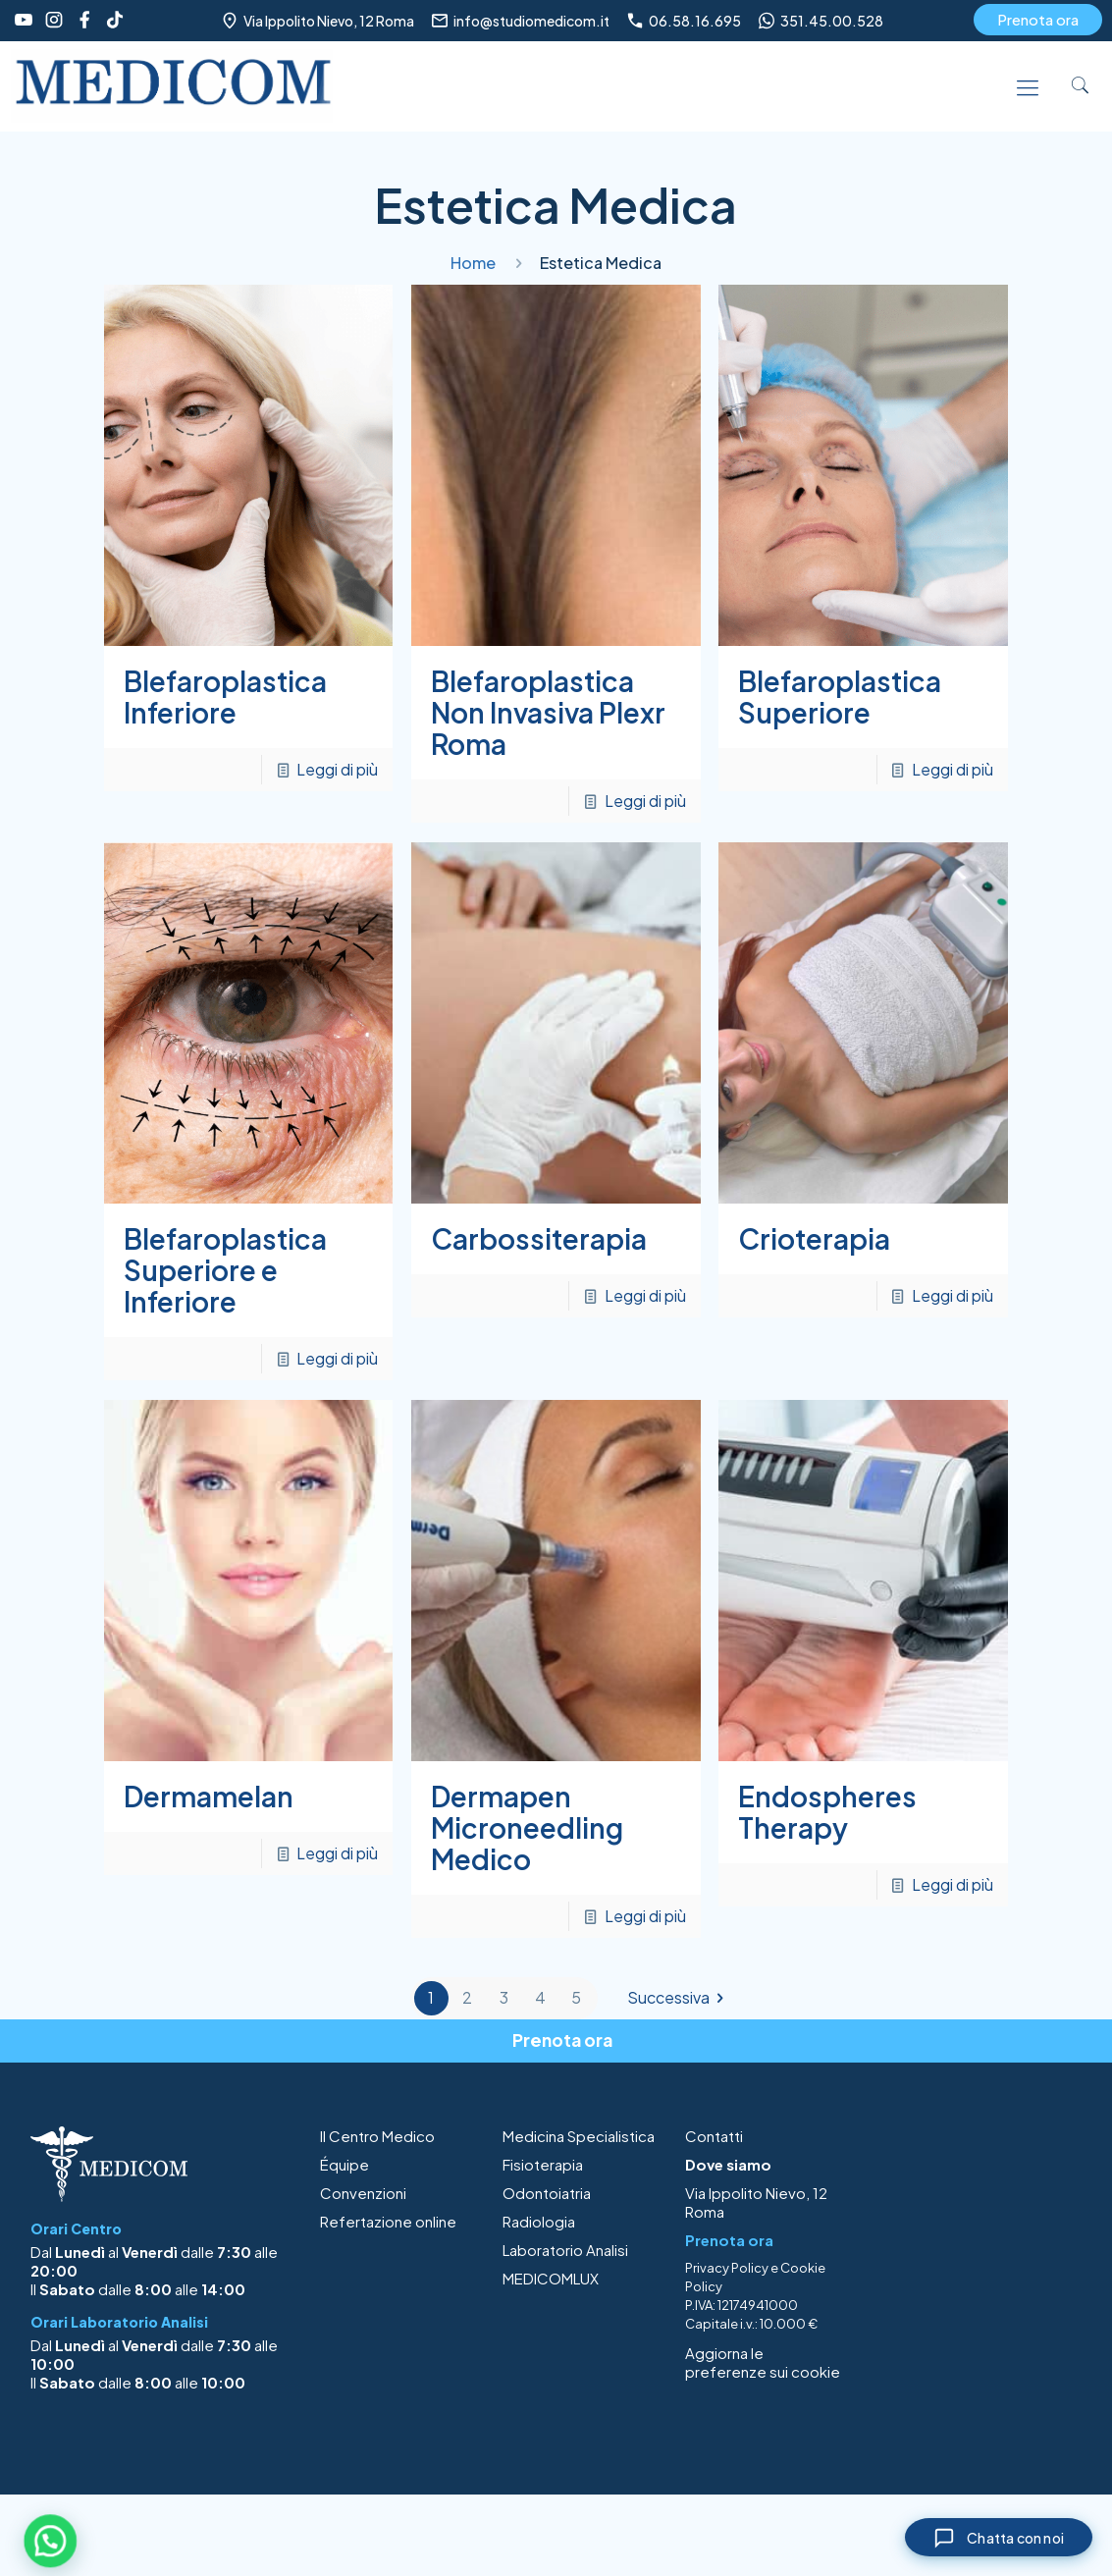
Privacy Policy (726, 2268)
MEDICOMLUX (551, 2278)
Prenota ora (1038, 19)
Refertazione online (388, 2221)
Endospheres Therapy (827, 1812)
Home (473, 262)
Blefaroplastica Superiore (839, 696)
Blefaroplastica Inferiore (225, 696)
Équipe (344, 2164)
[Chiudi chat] (992, 2535)
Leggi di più (337, 769)
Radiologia (539, 2221)
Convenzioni (363, 2192)
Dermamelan (208, 1796)
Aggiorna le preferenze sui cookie (762, 2362)
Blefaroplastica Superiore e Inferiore (225, 1269)
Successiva (679, 1998)
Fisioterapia (543, 2164)
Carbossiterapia (539, 1238)
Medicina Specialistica (579, 2135)
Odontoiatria (547, 2192)
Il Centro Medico (377, 2135)
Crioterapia (814, 1238)
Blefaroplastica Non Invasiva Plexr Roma (548, 712)
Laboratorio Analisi (565, 2249)
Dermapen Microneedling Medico (527, 1827)
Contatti (714, 2135)
